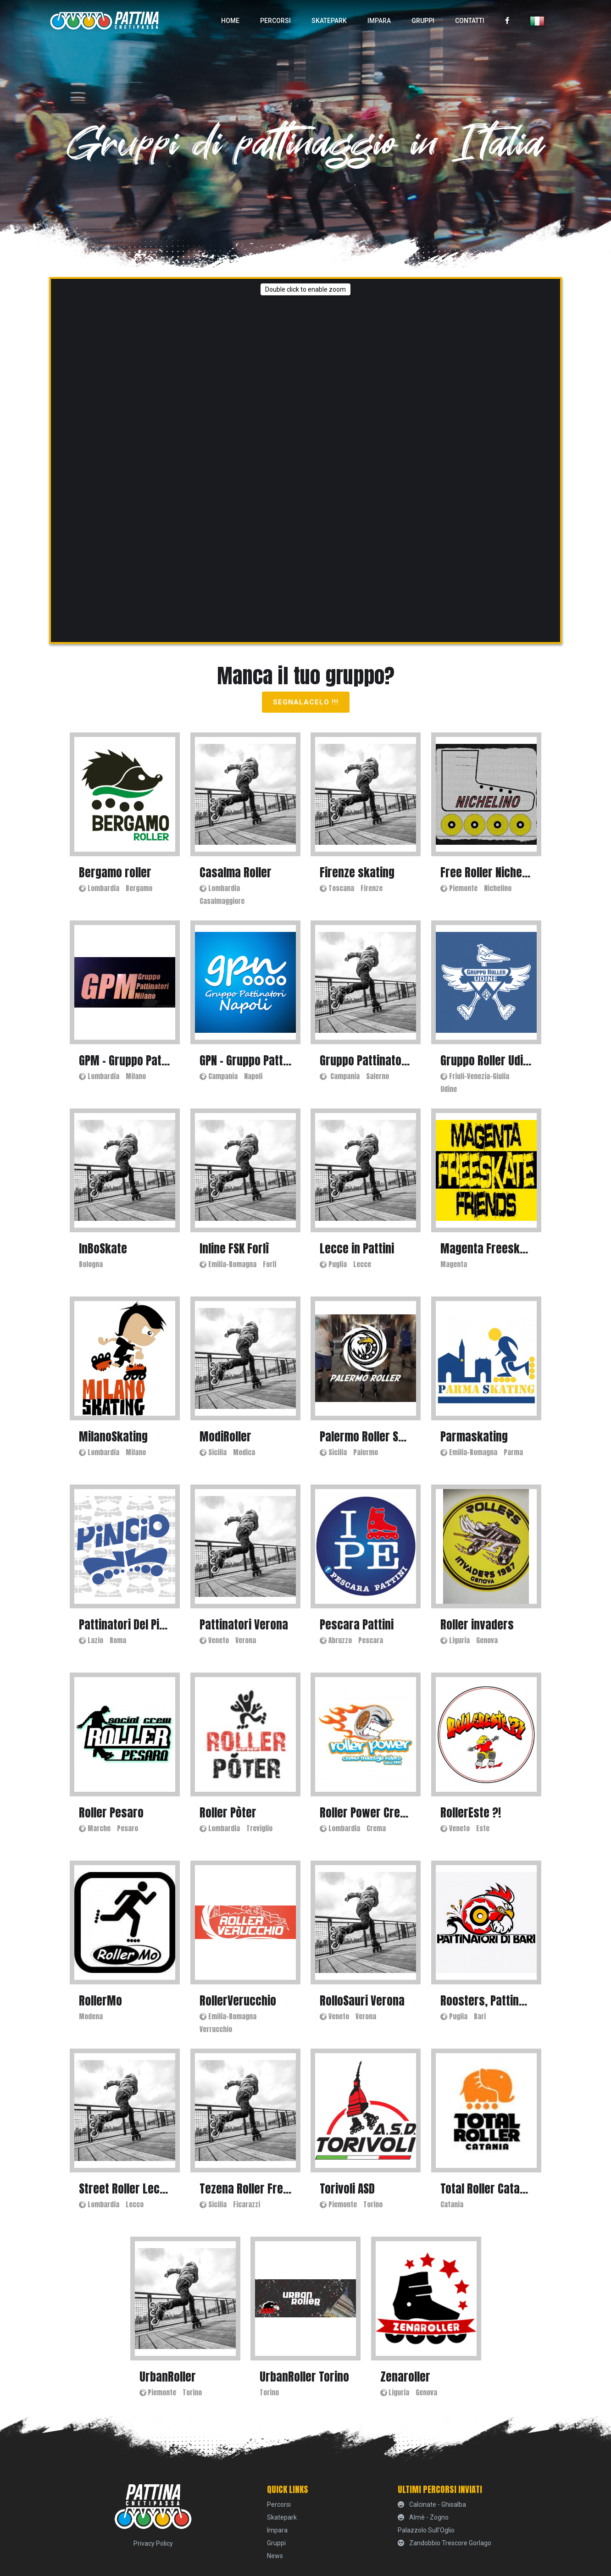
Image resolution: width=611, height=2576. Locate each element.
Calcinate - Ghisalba (432, 2504)
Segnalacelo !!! (306, 702)
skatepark (329, 20)
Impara (379, 20)
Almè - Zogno (423, 2517)
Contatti (469, 20)
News (275, 2555)
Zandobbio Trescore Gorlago (444, 2543)
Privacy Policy (153, 2543)
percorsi (275, 20)
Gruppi (422, 20)
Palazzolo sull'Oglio (426, 2530)
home (230, 20)
